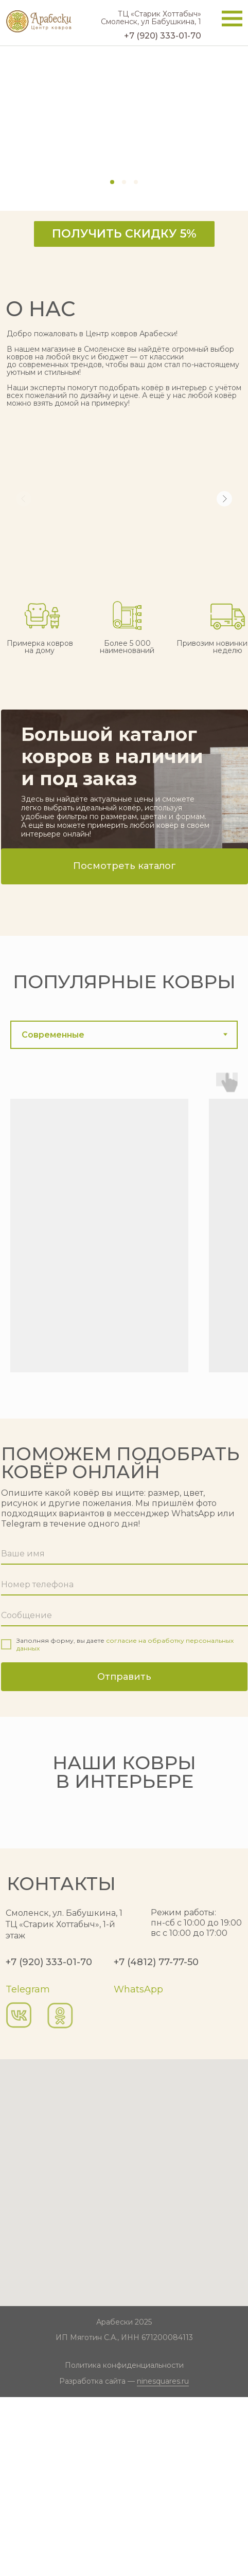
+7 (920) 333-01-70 (49, 2141)
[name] (124, 1554)
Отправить (124, 1676)
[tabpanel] (124, 1241)
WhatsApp (138, 2168)
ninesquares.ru (163, 2560)
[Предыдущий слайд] (9, 1899)
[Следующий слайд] (239, 1899)
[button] (124, 234)
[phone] (124, 1585)
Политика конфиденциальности (124, 2544)
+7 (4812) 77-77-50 (156, 2141)
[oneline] (124, 1616)
